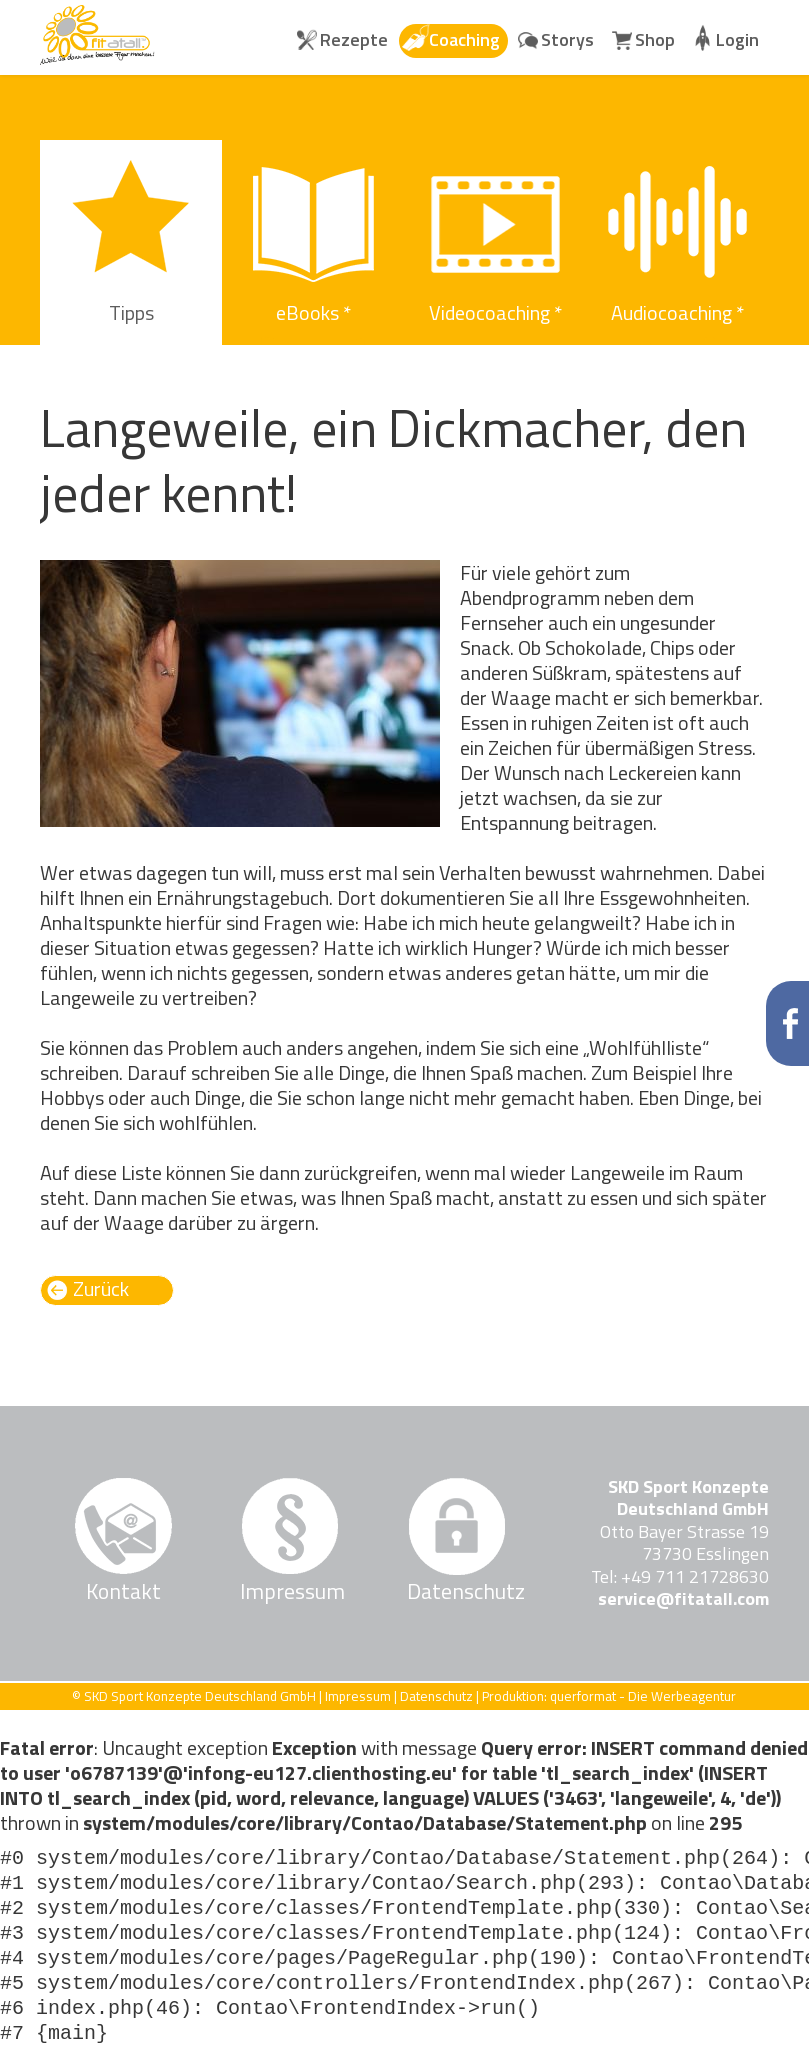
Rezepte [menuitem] (354, 39)
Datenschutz (457, 1591)
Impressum (290, 1591)
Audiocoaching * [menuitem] (677, 312)
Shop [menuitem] (655, 39)
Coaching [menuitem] (464, 39)
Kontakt (123, 1591)
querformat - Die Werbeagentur (643, 1696)
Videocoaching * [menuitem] (495, 312)
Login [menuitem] (737, 39)
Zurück (101, 1289)
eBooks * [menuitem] (313, 312)
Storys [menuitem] (567, 39)
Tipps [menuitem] (131, 312)
